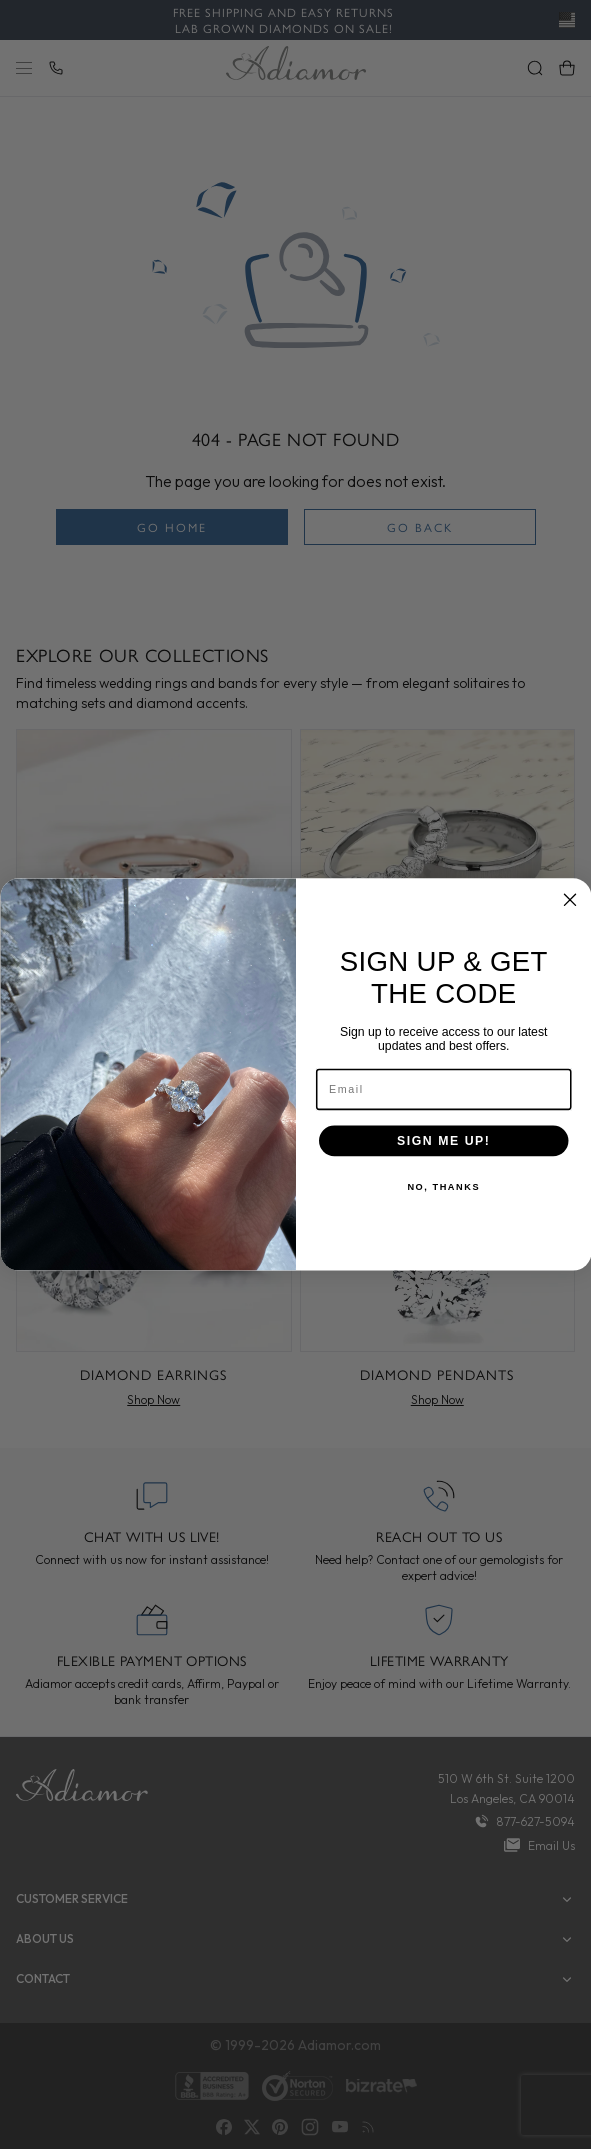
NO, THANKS (443, 1187)
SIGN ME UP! (443, 1140)
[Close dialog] (570, 900)
